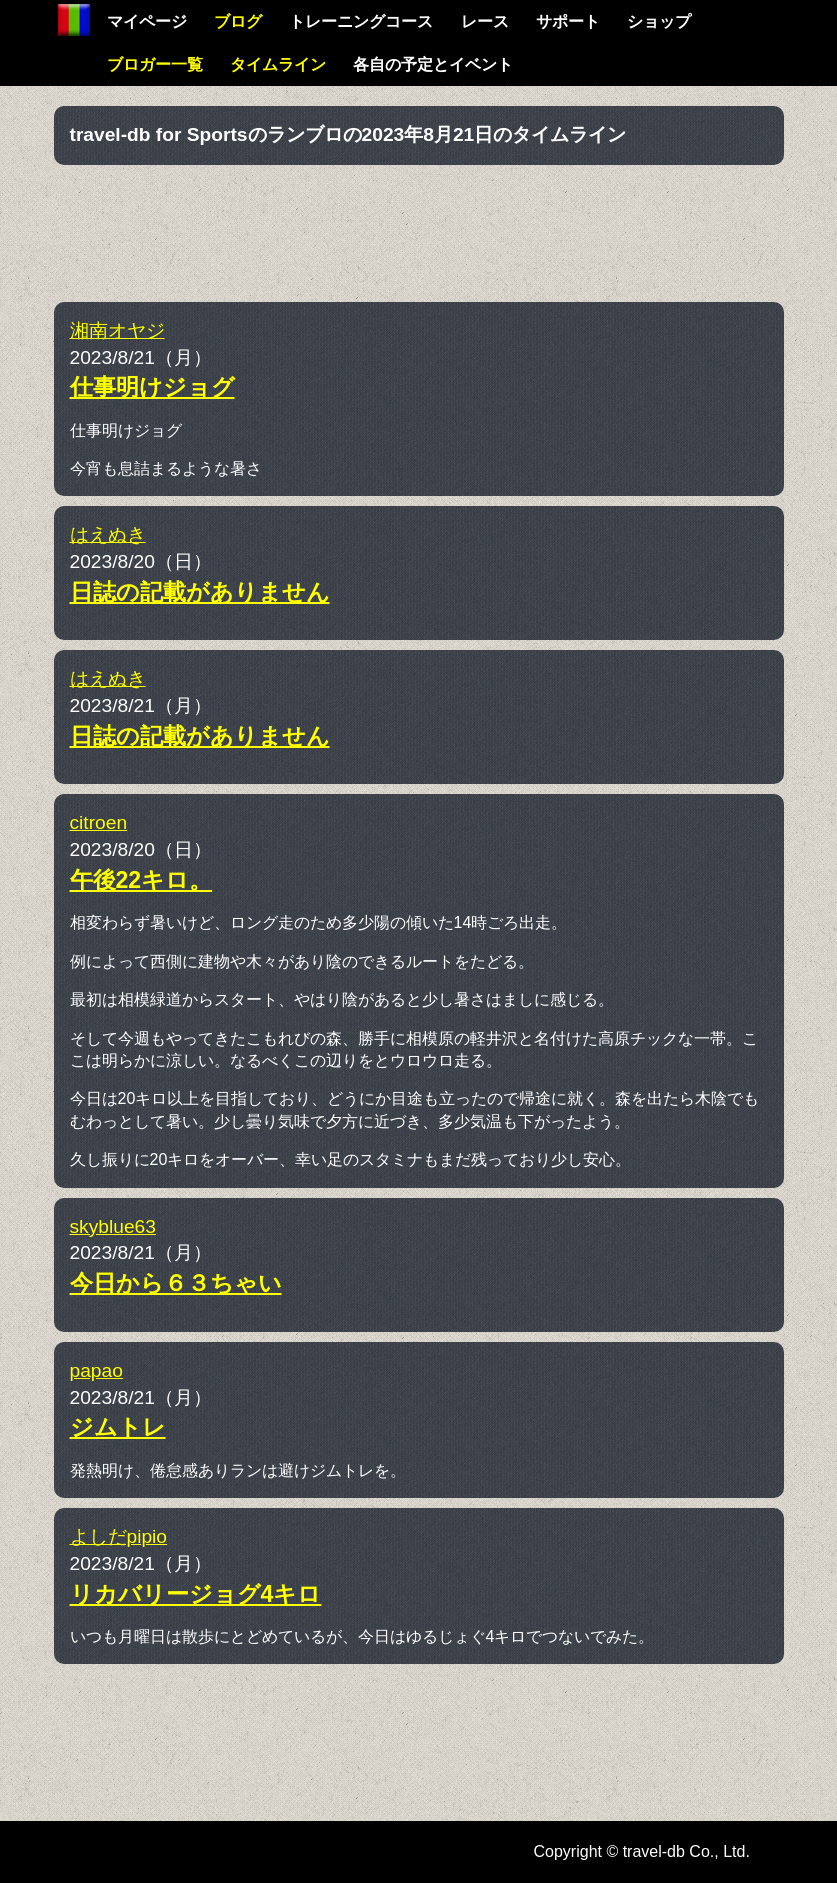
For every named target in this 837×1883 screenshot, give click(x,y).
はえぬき (108, 534)
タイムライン (278, 64)
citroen (99, 822)
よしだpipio (119, 1536)
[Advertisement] (419, 230)
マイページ (147, 21)
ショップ (659, 21)
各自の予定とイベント (433, 64)
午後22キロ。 (141, 880)
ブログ (238, 21)
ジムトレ (118, 1427)
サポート (568, 21)
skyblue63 (113, 1226)
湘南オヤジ (117, 330)
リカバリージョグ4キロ (196, 1594)
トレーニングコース (361, 21)
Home (74, 20)
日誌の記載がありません (200, 592)
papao (96, 1370)
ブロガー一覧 (155, 64)
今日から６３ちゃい (176, 1283)
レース (485, 21)
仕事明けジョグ (152, 387)
